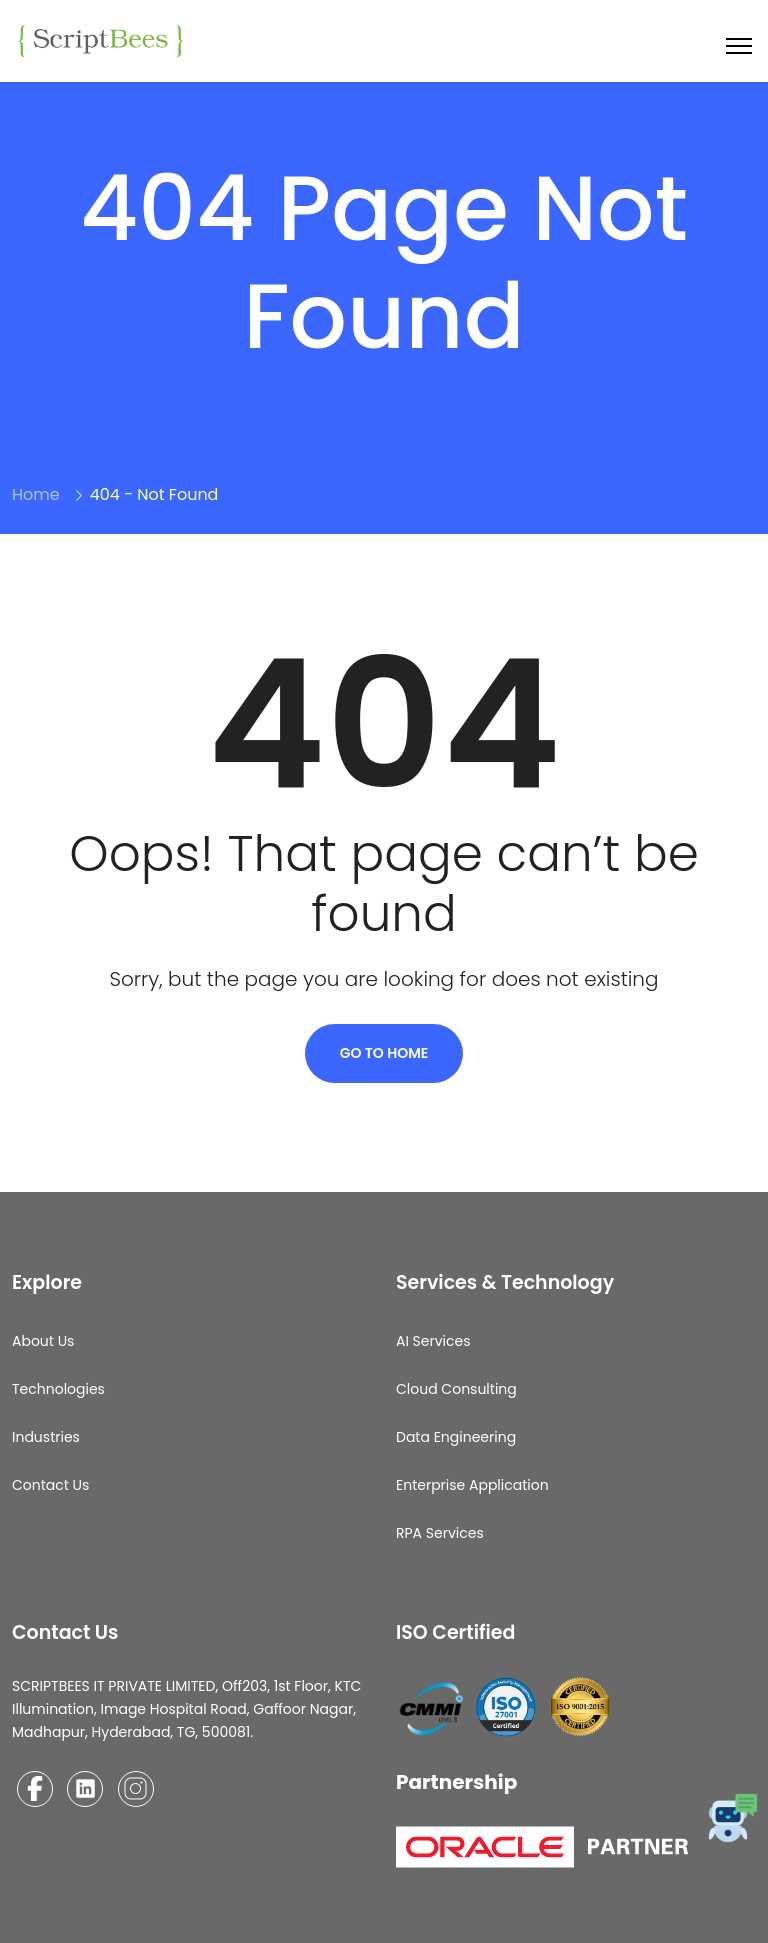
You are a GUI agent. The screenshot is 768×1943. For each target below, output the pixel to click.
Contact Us (50, 1485)
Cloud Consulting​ (456, 1389)
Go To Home (384, 1053)
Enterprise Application (472, 1485)
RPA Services (440, 1533)
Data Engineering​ (456, 1437)
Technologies (58, 1389)
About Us (43, 1341)
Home (36, 494)
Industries (46, 1437)
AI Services (433, 1341)
